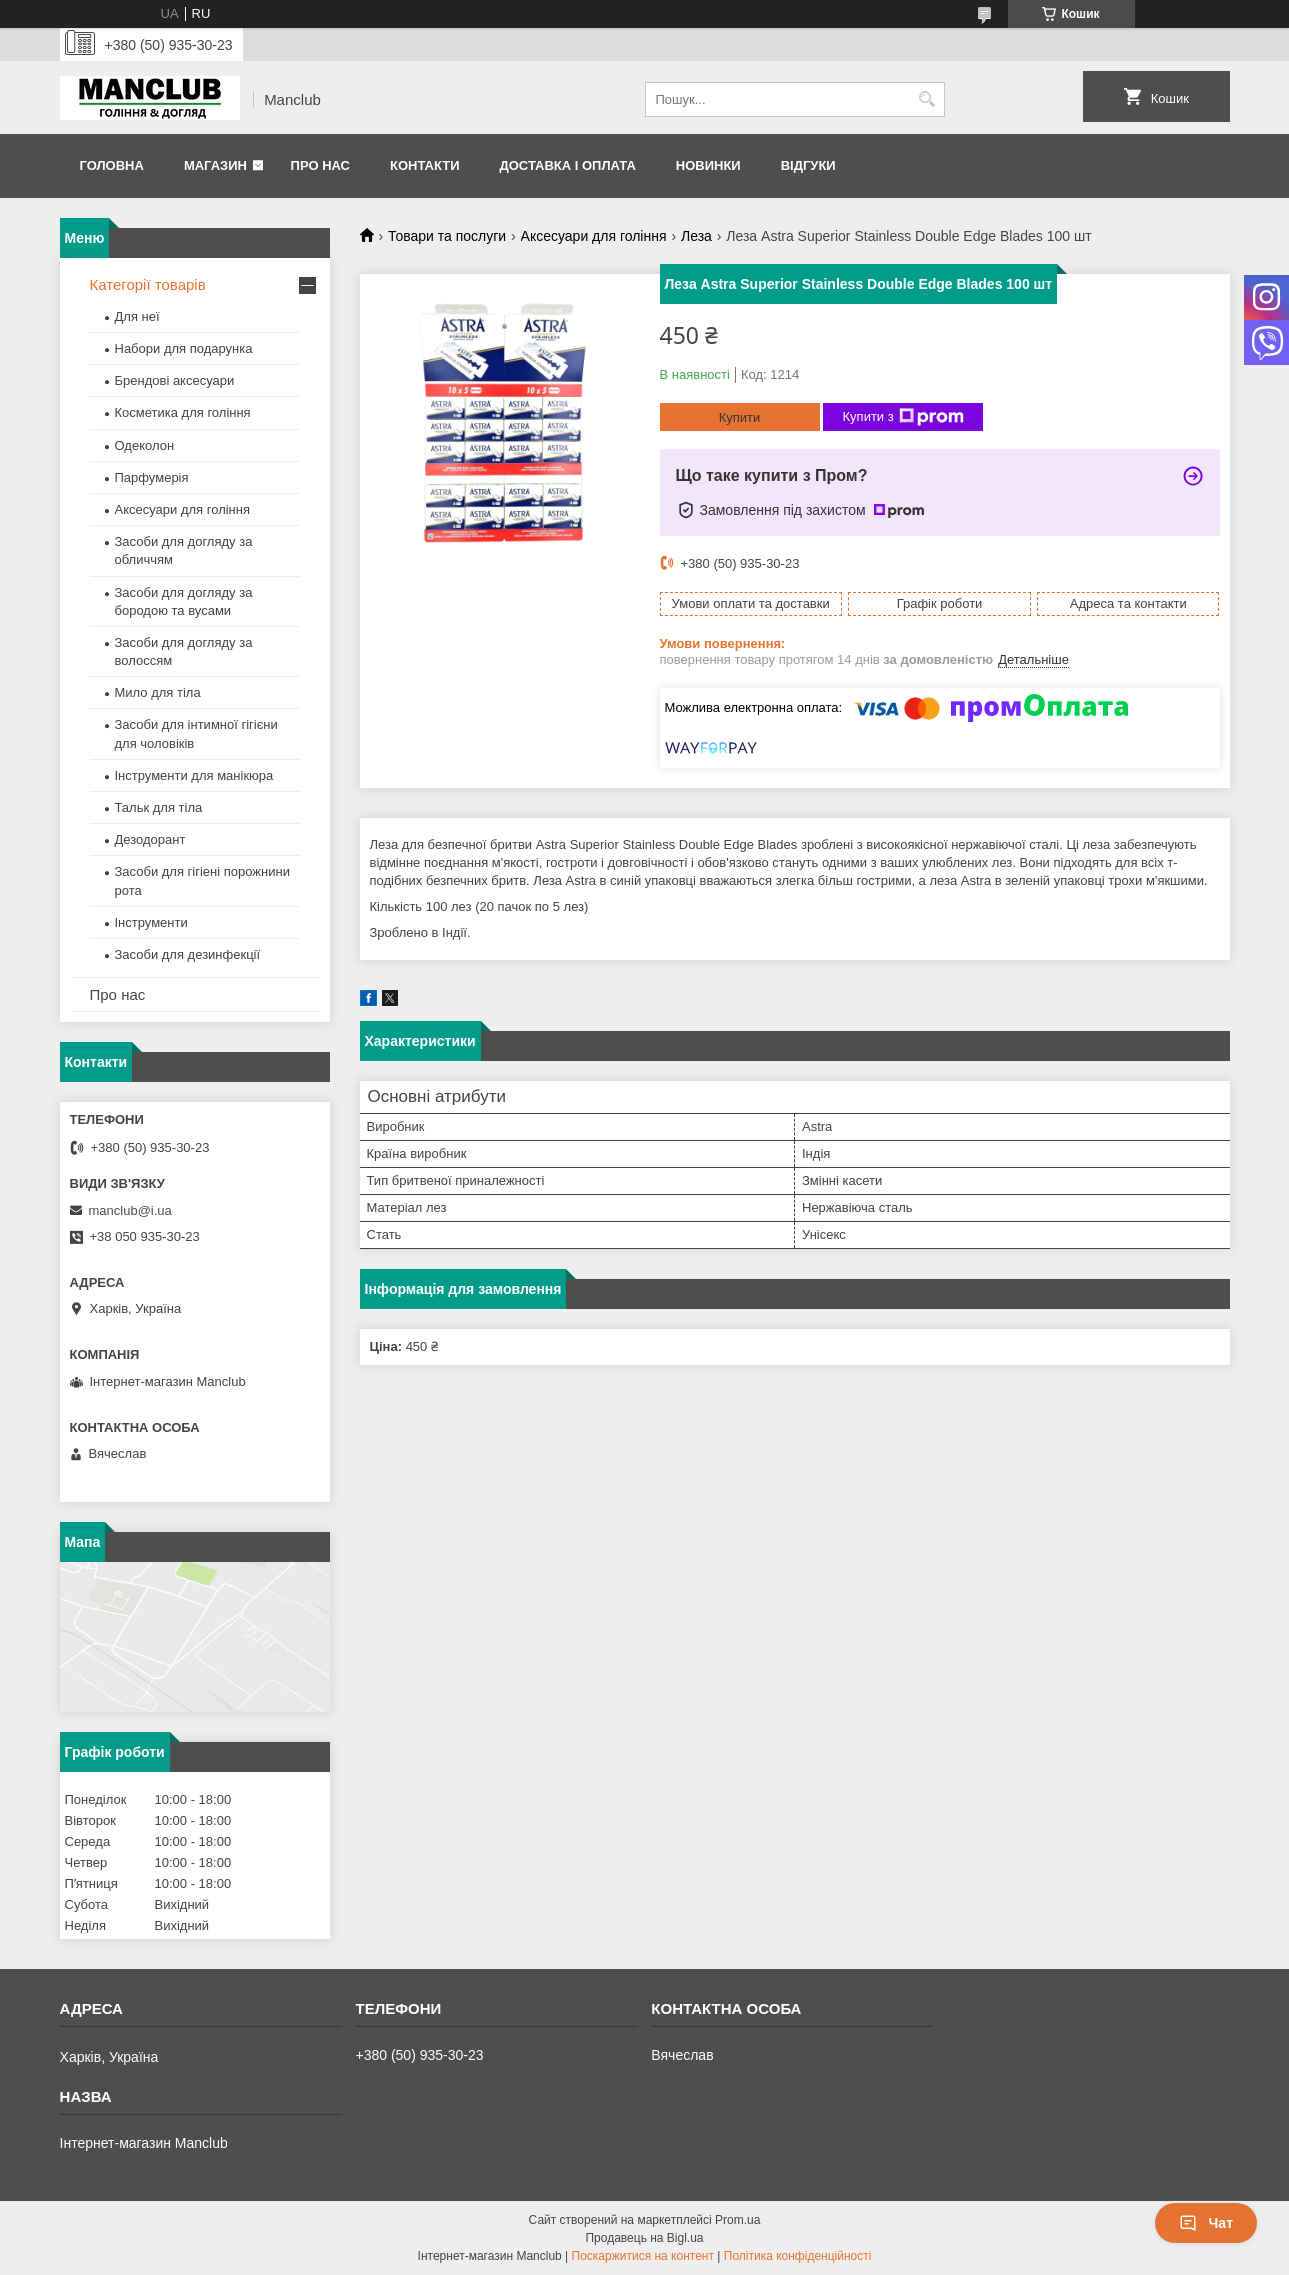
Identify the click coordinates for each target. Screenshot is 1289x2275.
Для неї (137, 316)
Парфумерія (152, 477)
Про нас (320, 165)
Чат (1206, 2223)
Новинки (708, 165)
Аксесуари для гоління (594, 236)
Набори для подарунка (184, 348)
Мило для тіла (158, 692)
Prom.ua (737, 2220)
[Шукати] (927, 99)
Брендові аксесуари (175, 380)
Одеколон (145, 445)
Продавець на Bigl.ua (644, 2238)
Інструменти (151, 922)
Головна (112, 165)
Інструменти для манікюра (194, 775)
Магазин (215, 165)
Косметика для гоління (183, 412)
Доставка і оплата (567, 165)
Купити (740, 417)
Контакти (425, 165)
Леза (696, 236)
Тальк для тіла (159, 807)
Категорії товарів (148, 284)
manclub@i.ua (130, 1210)
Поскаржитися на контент (643, 2256)
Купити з (903, 417)
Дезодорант (150, 839)
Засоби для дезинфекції (188, 954)
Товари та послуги (447, 236)
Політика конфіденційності (798, 2256)
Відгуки (808, 165)
